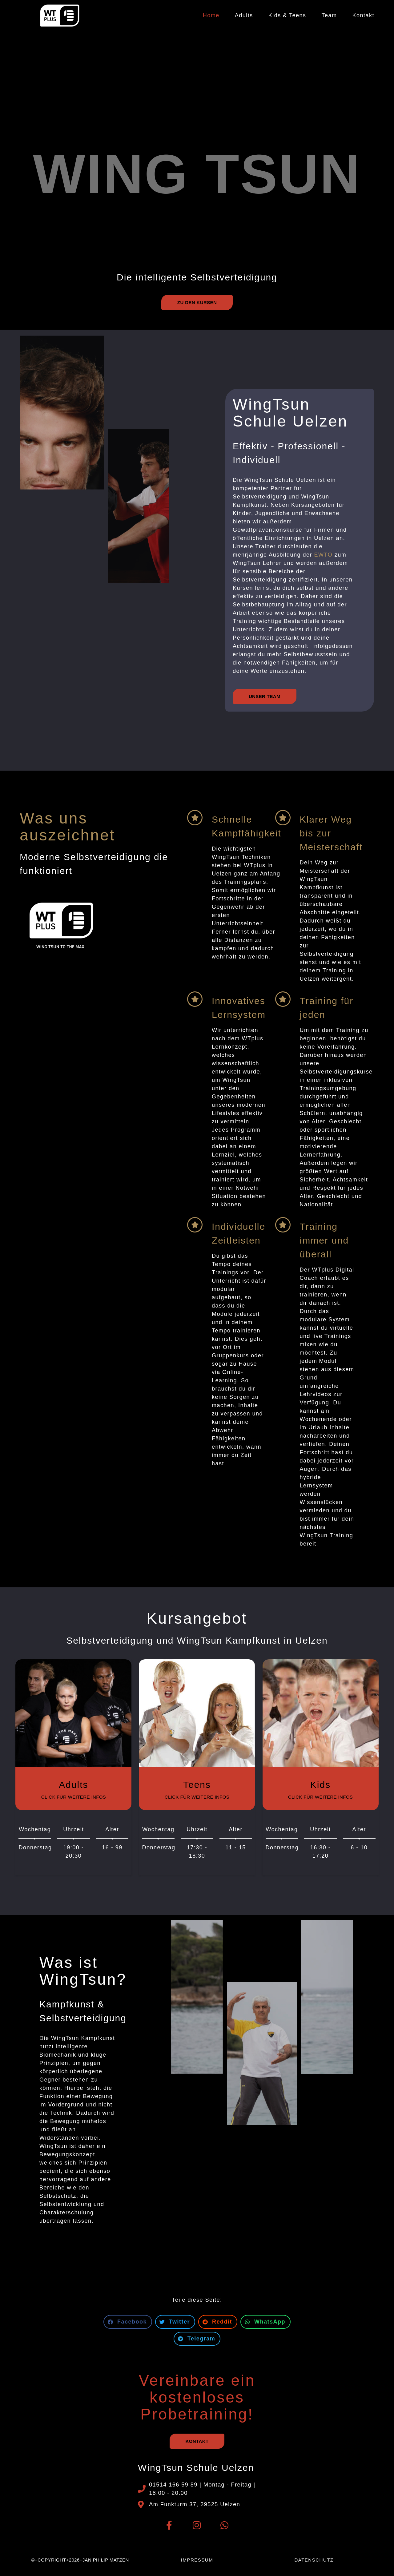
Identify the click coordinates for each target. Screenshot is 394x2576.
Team (329, 15)
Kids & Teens (287, 15)
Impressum (197, 2559)
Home (211, 15)
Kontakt (363, 15)
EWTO (323, 555)
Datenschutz (313, 2559)
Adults (244, 15)
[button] (127, 2322)
